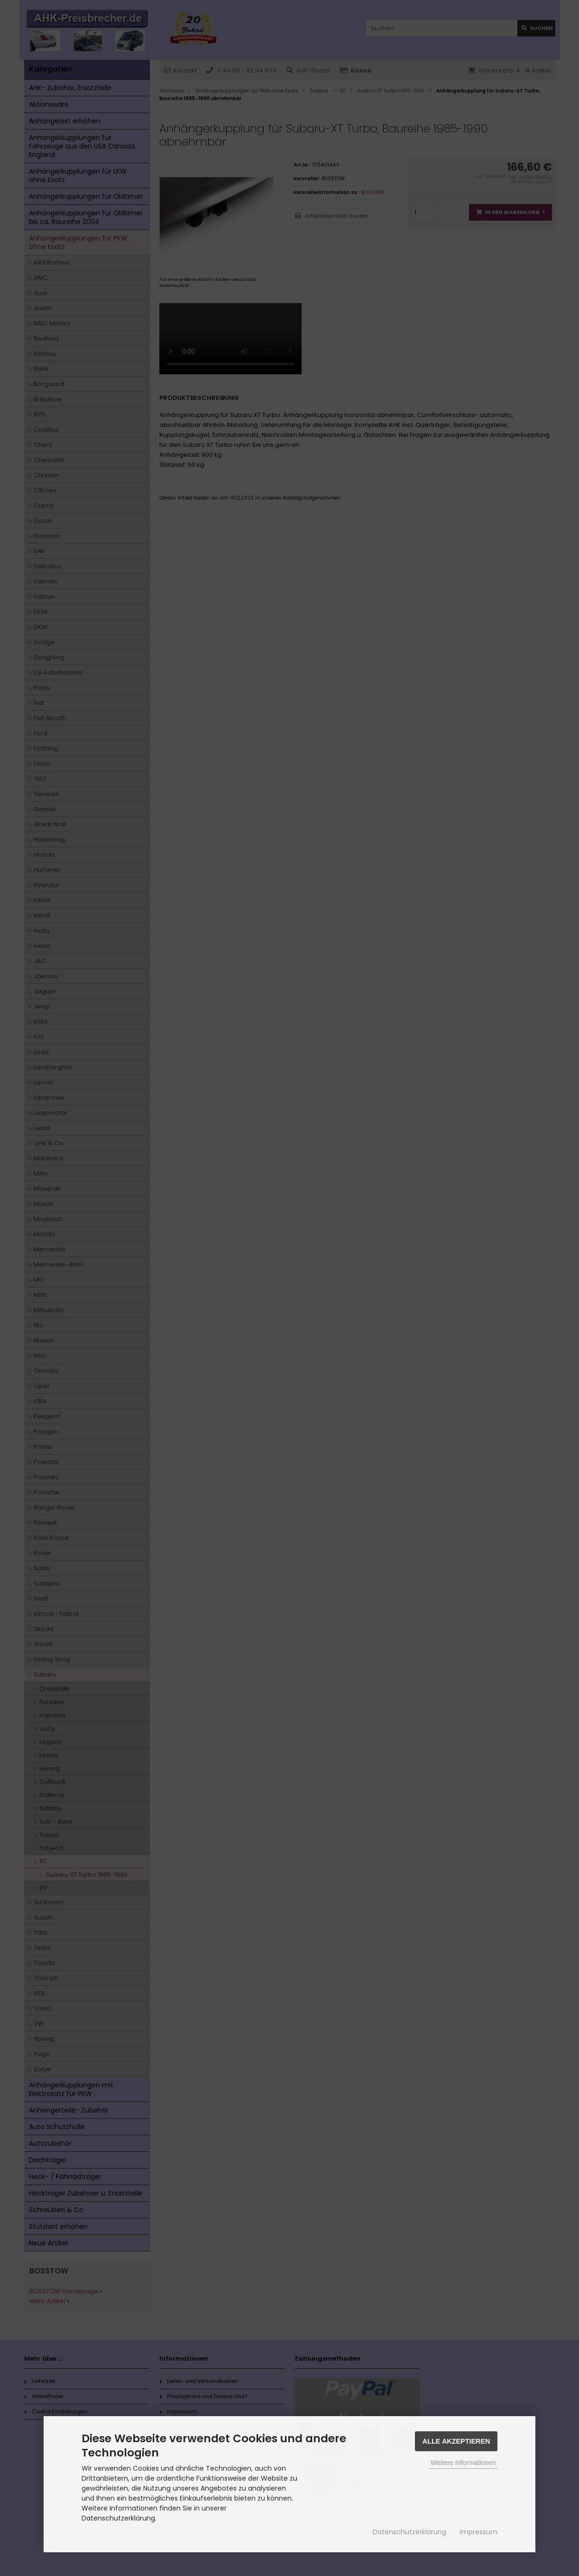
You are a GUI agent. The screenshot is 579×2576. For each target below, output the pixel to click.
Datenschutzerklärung (409, 2532)
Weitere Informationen (463, 2462)
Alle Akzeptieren (456, 2441)
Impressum (478, 2532)
